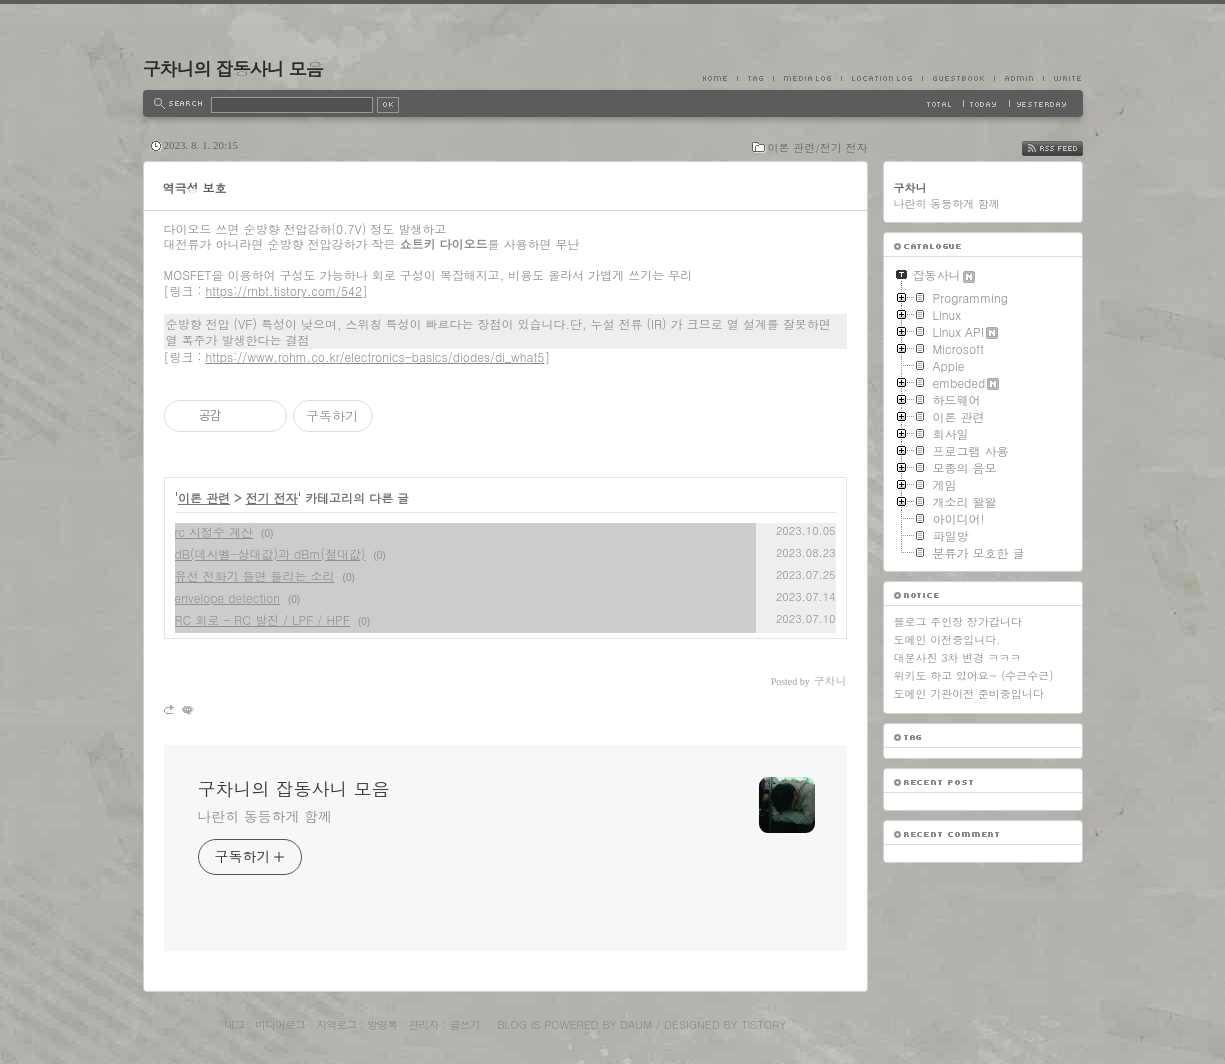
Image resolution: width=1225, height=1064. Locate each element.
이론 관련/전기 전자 (818, 147)
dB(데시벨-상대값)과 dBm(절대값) (270, 553)
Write (1063, 78)
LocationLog (881, 78)
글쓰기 (464, 1024)
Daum (636, 1024)
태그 (234, 1024)
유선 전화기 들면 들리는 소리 (255, 575)
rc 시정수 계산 (214, 531)
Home (720, 78)
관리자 (423, 1024)
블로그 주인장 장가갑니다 (958, 621)
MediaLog (807, 78)
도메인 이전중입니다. (947, 639)
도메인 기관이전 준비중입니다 (969, 693)
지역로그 (336, 1024)
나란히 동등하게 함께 (265, 816)
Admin (1018, 78)
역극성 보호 (195, 187)
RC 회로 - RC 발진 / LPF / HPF (262, 619)
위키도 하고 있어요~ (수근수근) (974, 675)
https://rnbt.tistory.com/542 (284, 290)
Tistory (763, 1024)
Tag (755, 78)
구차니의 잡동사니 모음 (233, 68)
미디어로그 (280, 1024)
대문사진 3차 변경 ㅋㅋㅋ (957, 657)
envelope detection (227, 597)
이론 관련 (204, 497)
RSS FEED (1067, 148)
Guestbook (958, 78)
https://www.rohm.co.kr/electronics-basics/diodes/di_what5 (375, 356)
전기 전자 (272, 497)
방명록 (382, 1024)
